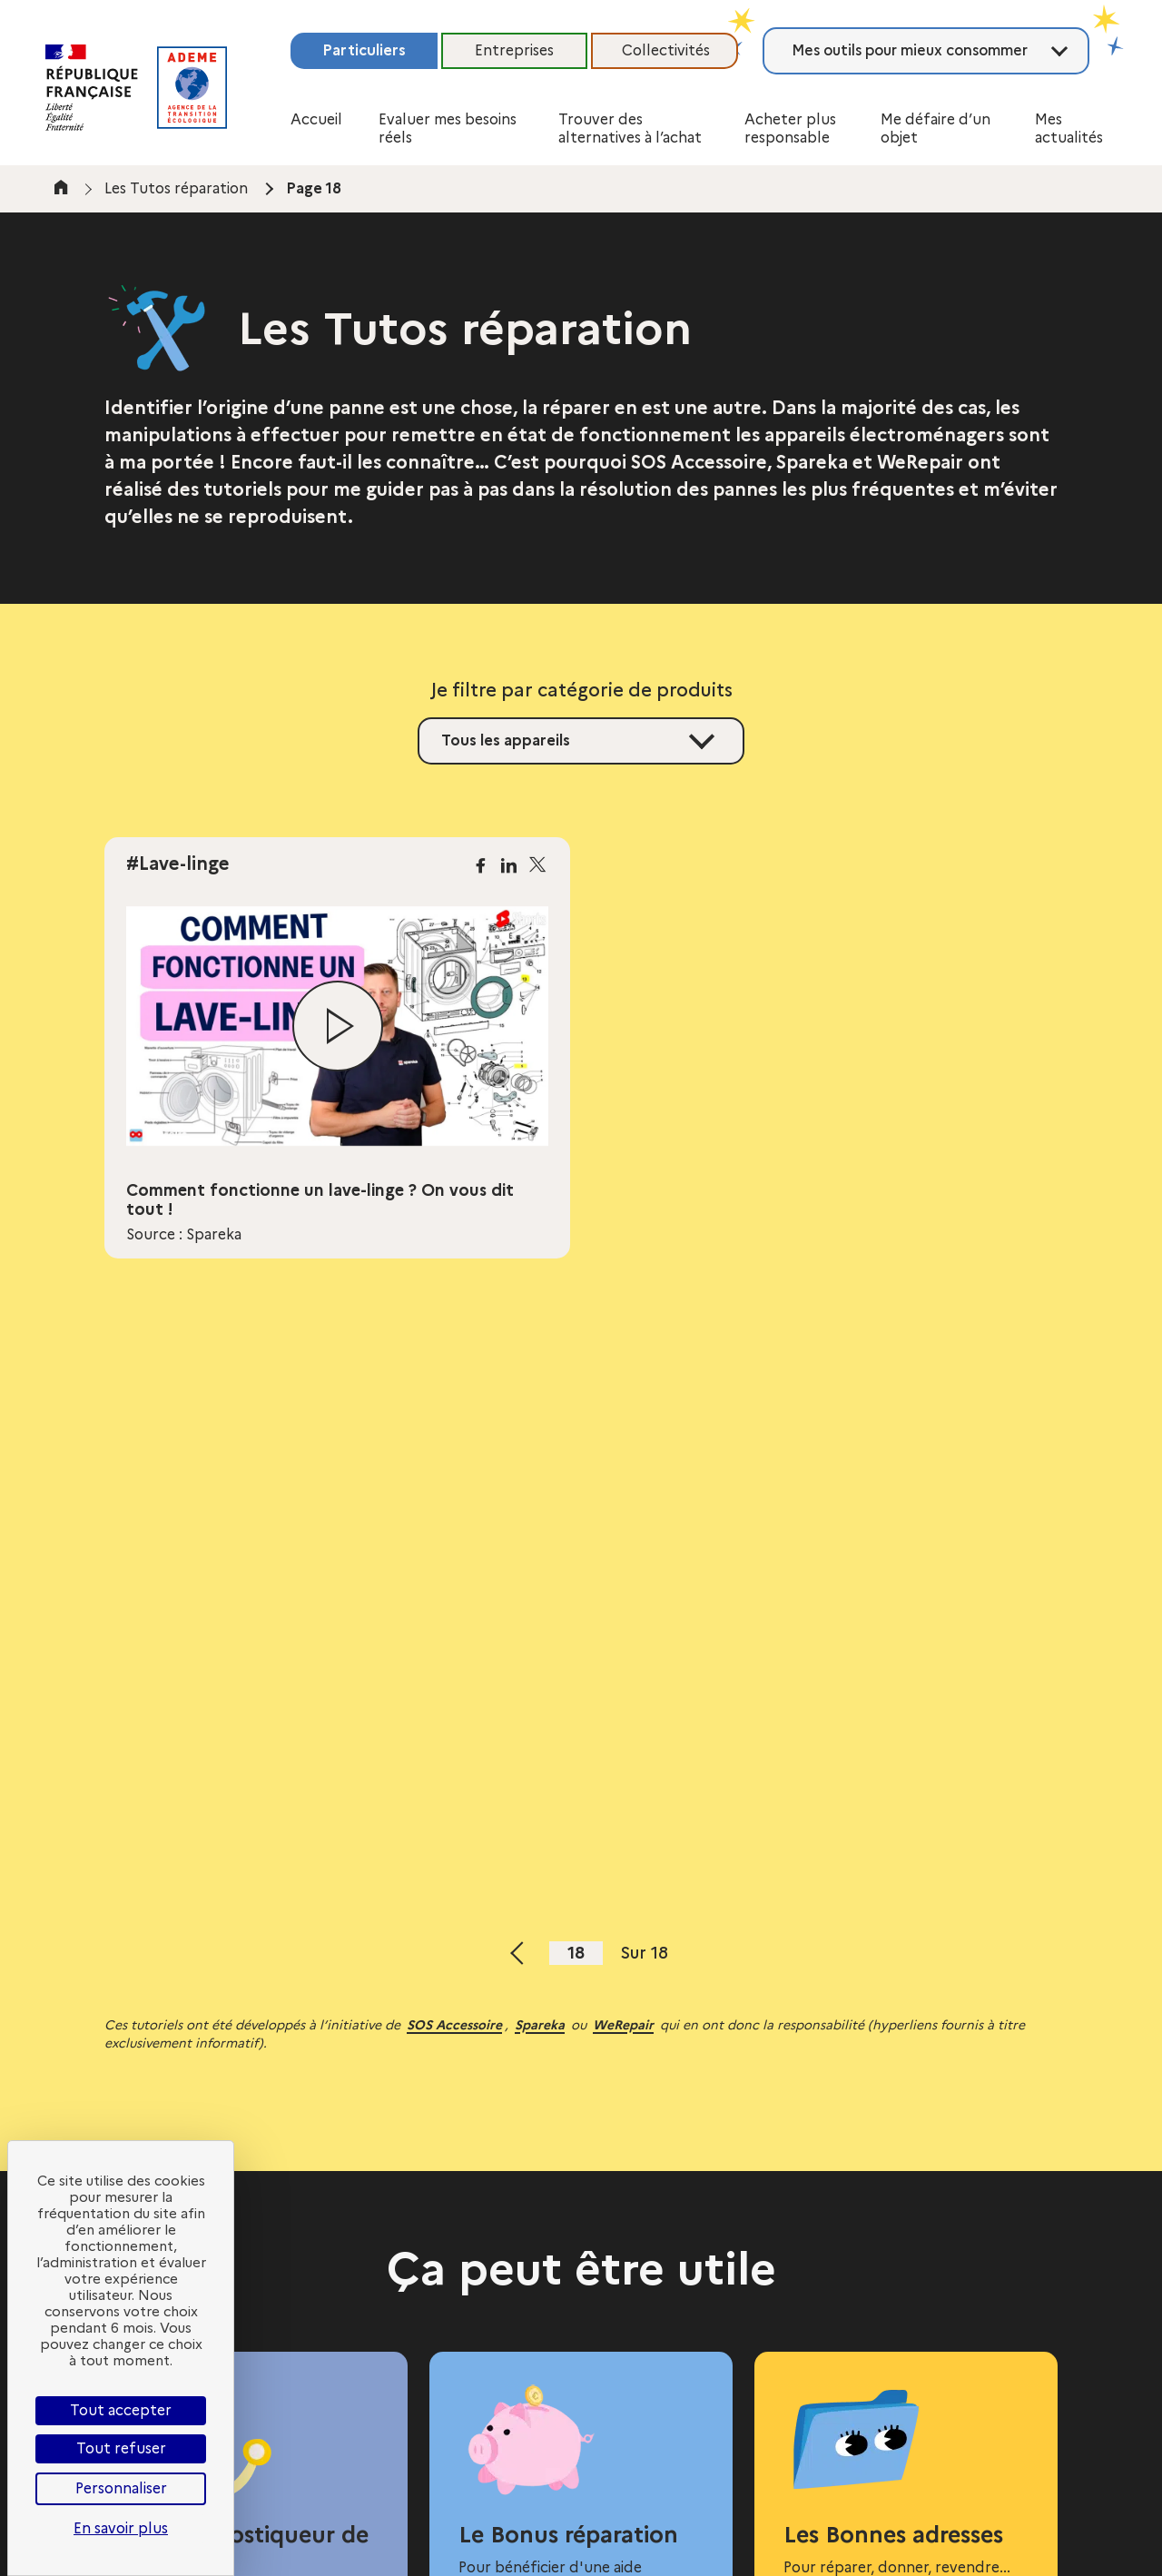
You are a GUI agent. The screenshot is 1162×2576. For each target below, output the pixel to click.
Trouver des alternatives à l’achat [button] (630, 128)
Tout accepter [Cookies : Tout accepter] (121, 2410)
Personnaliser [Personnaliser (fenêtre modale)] (121, 2488)
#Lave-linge (178, 863)
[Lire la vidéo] (337, 1026)
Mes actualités (1069, 128)
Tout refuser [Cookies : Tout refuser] (121, 2448)
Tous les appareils (505, 740)
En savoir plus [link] (121, 2528)
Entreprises (514, 50)
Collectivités (666, 50)
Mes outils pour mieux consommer (910, 50)
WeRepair (623, 2025)
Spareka (540, 2025)
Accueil (316, 119)
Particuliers (364, 50)
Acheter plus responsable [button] (790, 128)
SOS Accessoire (454, 2025)
